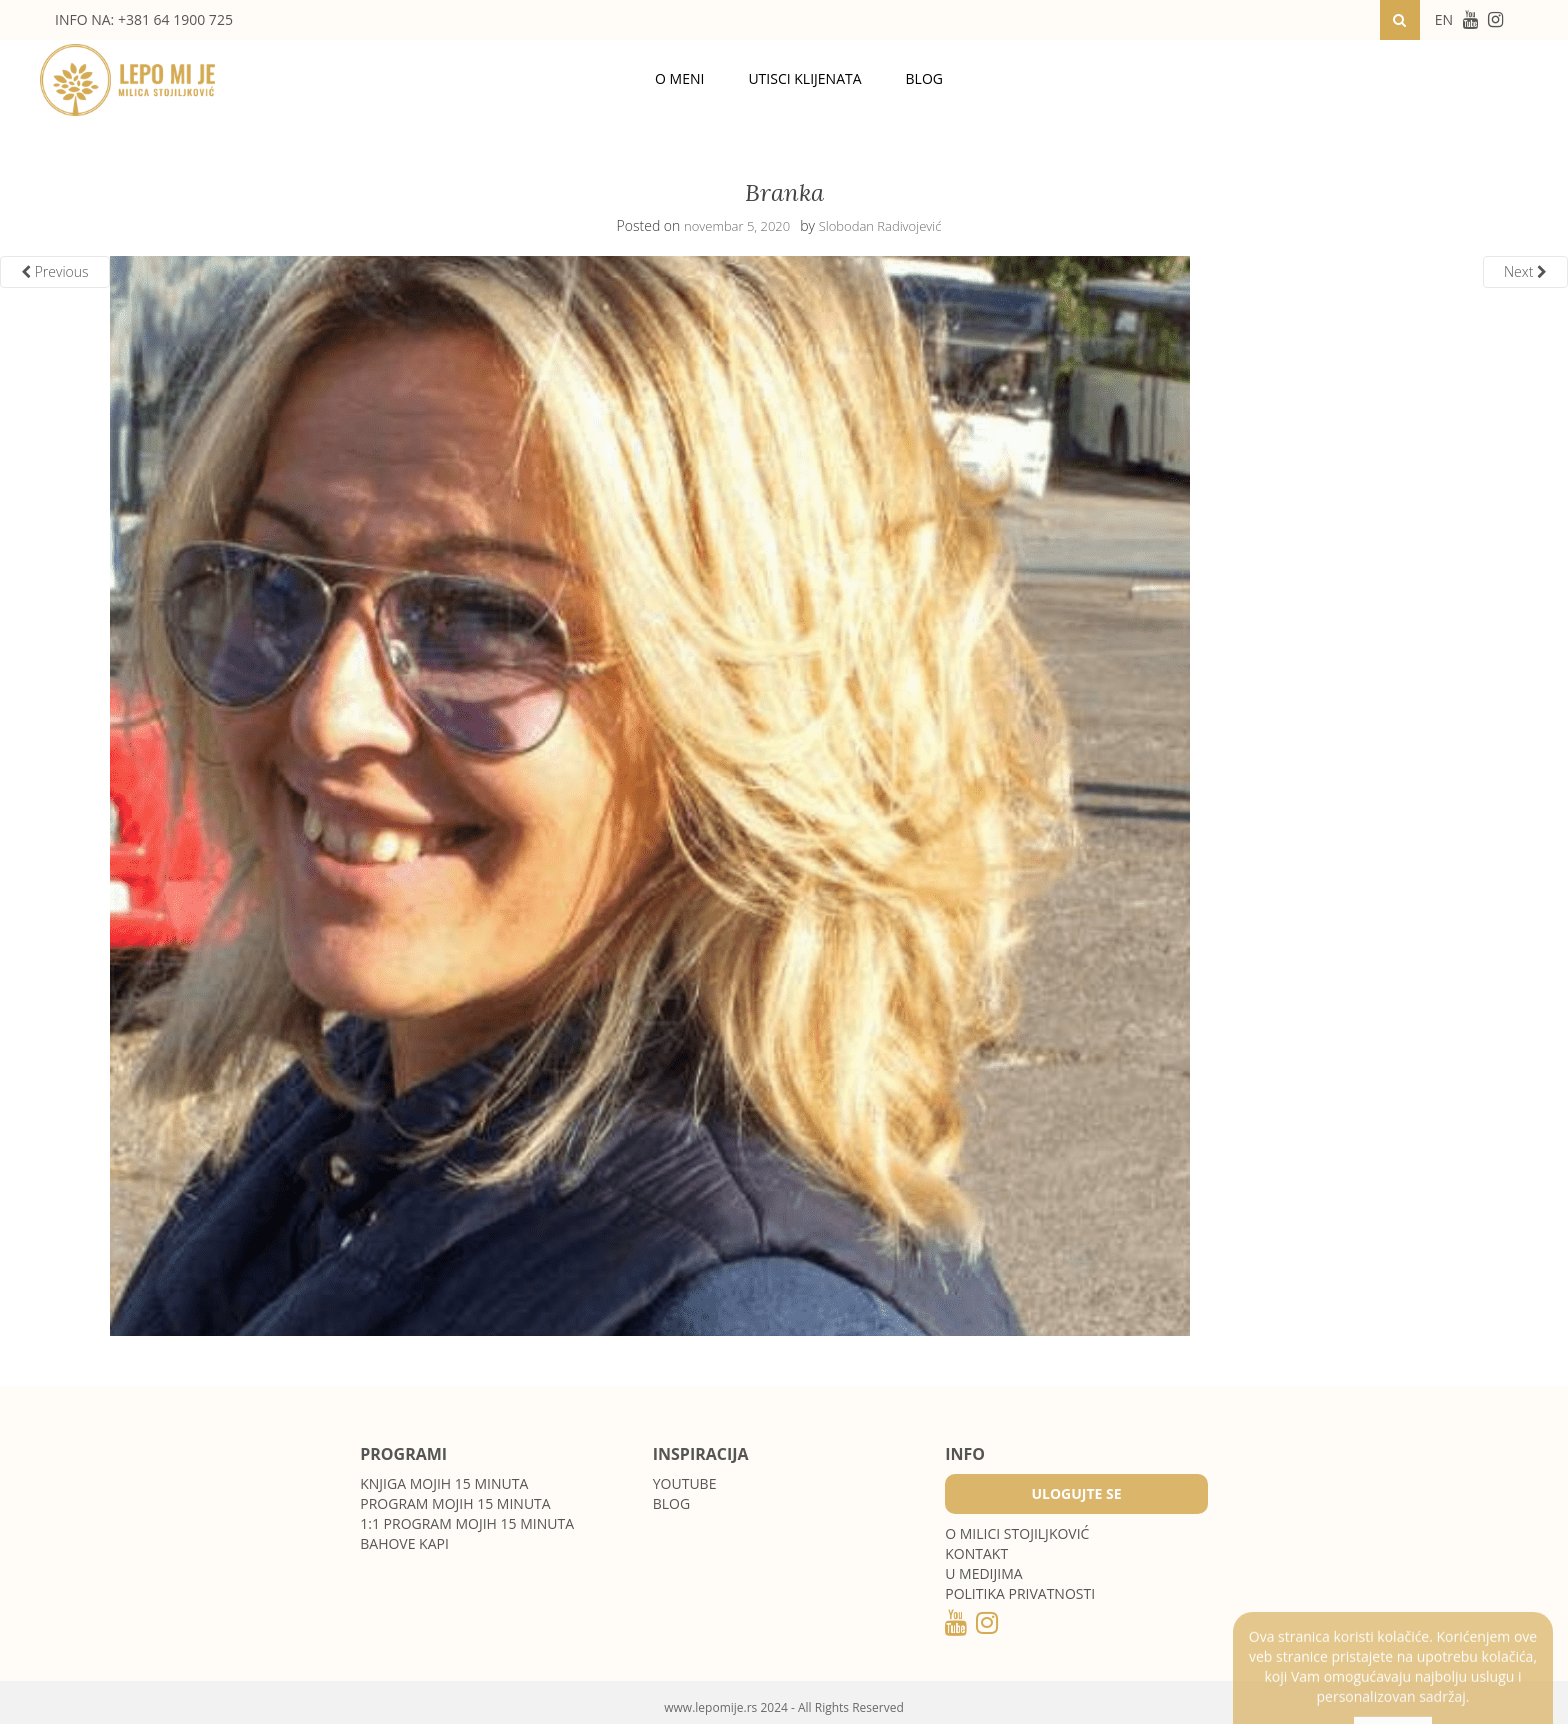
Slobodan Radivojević (880, 226)
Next (1525, 271)
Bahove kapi (404, 1543)
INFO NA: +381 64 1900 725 (144, 19)
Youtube (685, 1483)
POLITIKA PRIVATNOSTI (1020, 1593)
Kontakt (976, 1553)
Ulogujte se (1076, 1493)
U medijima (983, 1573)
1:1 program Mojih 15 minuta (467, 1523)
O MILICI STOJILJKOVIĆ (1017, 1533)
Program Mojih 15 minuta (455, 1503)
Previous (55, 271)
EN (1444, 19)
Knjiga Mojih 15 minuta (444, 1483)
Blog (924, 78)
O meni (679, 78)
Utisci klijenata (804, 78)
